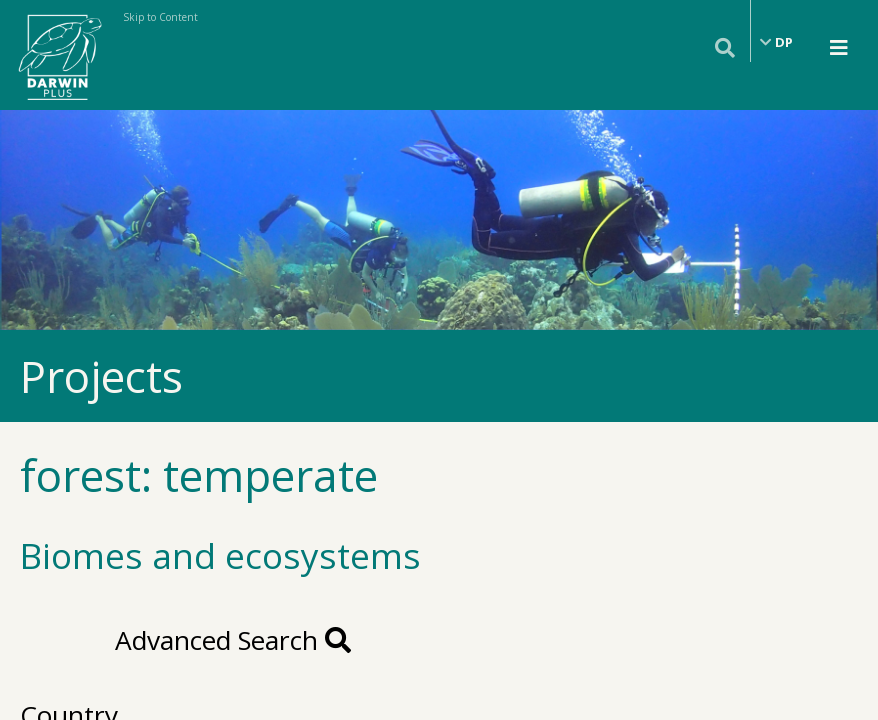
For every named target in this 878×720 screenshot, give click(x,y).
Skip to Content (160, 17)
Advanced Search (233, 640)
